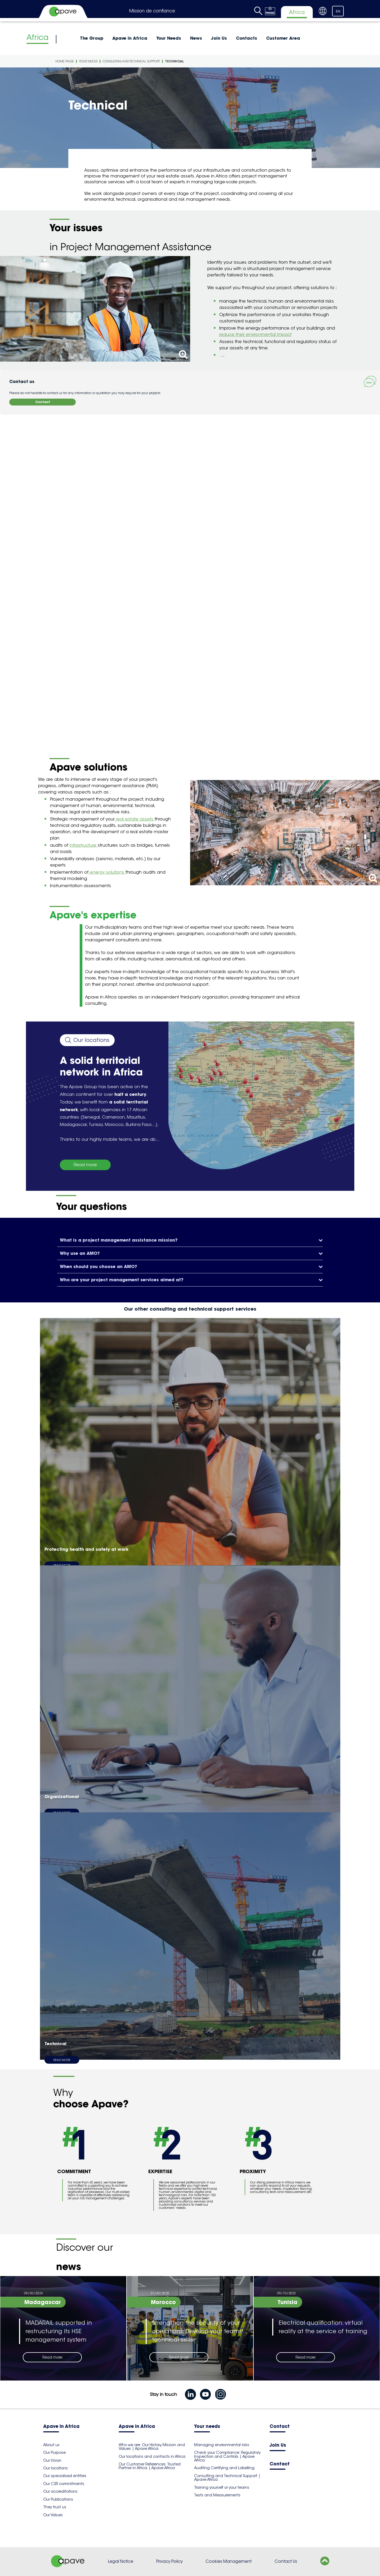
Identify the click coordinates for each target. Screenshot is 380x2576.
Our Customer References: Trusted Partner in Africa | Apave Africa (150, 2466)
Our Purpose (54, 2452)
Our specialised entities (64, 2475)
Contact (42, 402)
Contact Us (286, 2561)
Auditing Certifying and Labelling (224, 2467)
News (196, 38)
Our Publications (58, 2499)
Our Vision (52, 2460)
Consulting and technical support (131, 61)
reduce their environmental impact (255, 334)
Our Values (53, 2515)
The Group (91, 38)
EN (338, 11)
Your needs (207, 2426)
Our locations (55, 2468)
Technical (174, 61)
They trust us (54, 2507)
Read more (85, 1164)
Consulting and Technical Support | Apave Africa (227, 2477)
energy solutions (107, 872)
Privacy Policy (169, 2561)
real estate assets (135, 819)
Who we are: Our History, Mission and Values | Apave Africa (152, 2446)
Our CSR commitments (63, 2483)
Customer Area (283, 38)
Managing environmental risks (221, 2444)
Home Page (64, 61)
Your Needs (168, 38)
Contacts (246, 38)
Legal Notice (120, 2561)
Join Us (219, 38)
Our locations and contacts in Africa (152, 2456)
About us (51, 2444)
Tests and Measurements (217, 2495)
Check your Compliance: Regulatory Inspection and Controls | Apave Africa (227, 2456)
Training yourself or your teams (221, 2487)
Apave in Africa (129, 38)
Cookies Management (228, 2561)
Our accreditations (60, 2491)
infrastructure (84, 845)
